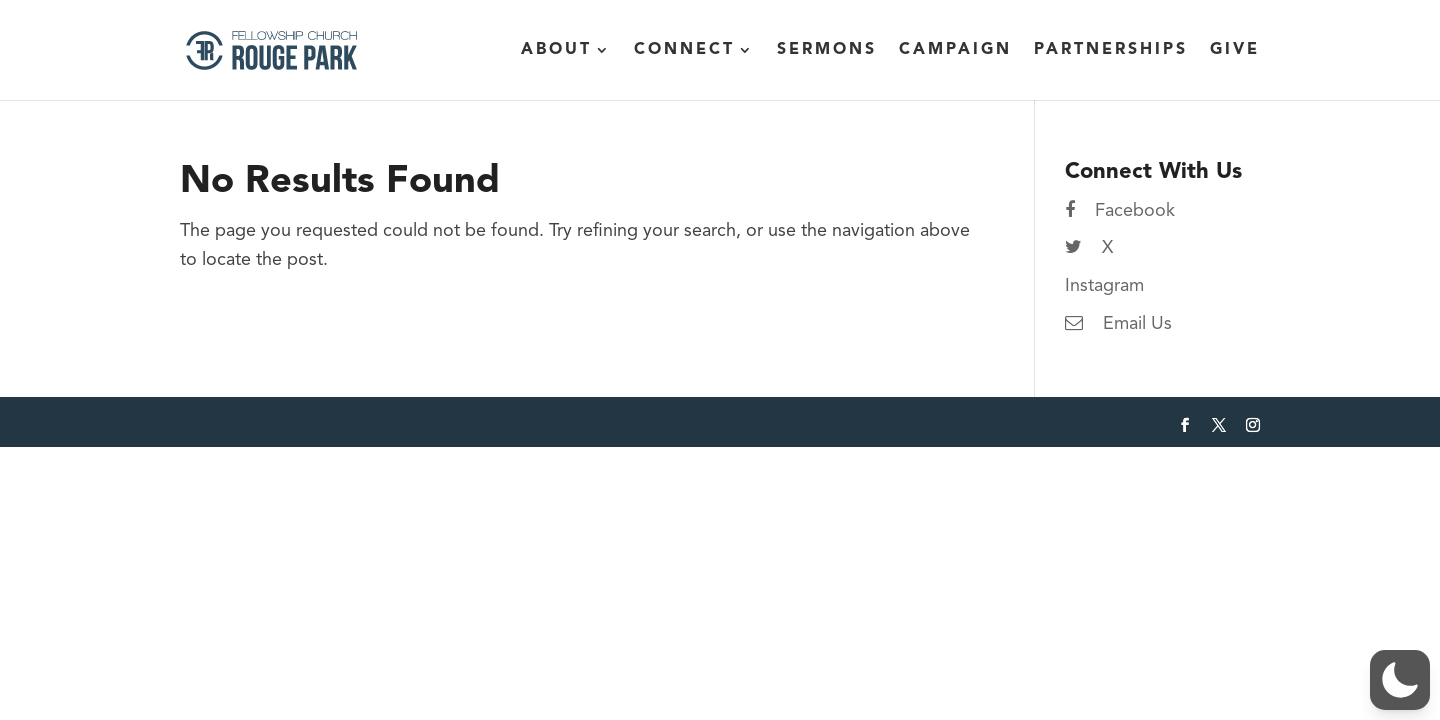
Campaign (955, 50)
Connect (684, 50)
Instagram (1104, 286)
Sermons (827, 50)
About (556, 50)
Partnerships (1111, 50)
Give (1235, 50)
